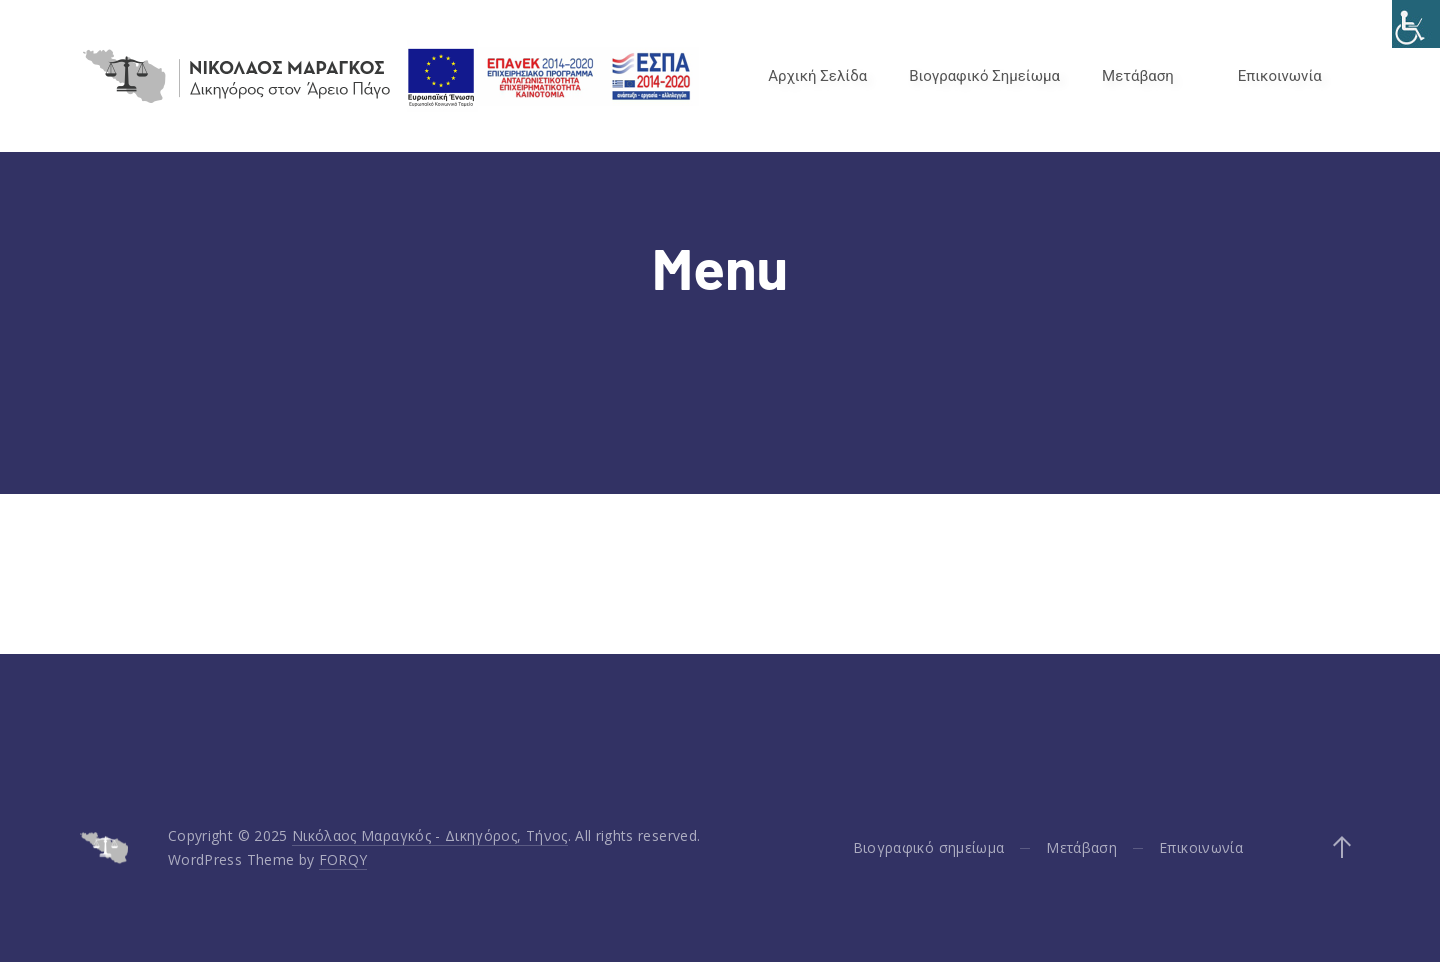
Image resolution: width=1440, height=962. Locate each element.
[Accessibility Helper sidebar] (1416, 24)
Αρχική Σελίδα (817, 76)
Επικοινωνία (1280, 76)
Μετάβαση (1138, 76)
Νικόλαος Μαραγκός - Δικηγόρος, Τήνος (430, 835)
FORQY (343, 859)
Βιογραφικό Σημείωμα (984, 76)
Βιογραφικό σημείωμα (929, 847)
